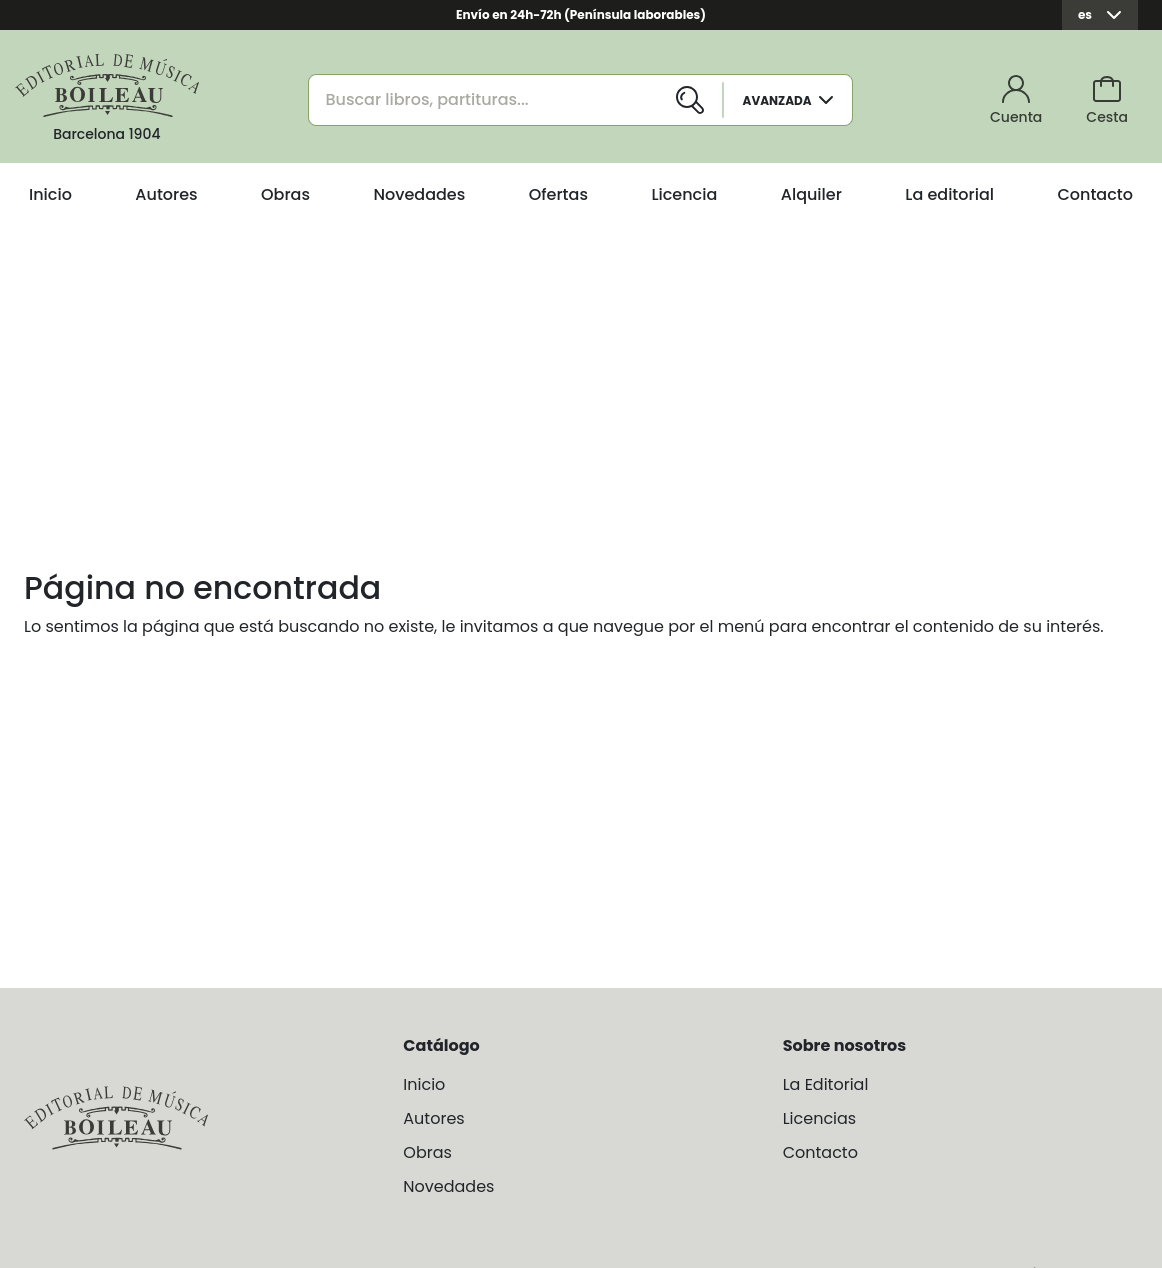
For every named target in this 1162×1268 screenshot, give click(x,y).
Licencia (684, 194)
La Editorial (826, 1084)
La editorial (949, 194)
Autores (166, 194)
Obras (285, 194)
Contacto (1095, 194)
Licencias (820, 1118)
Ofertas (558, 194)
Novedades (419, 194)
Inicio (50, 194)
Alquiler (811, 194)
